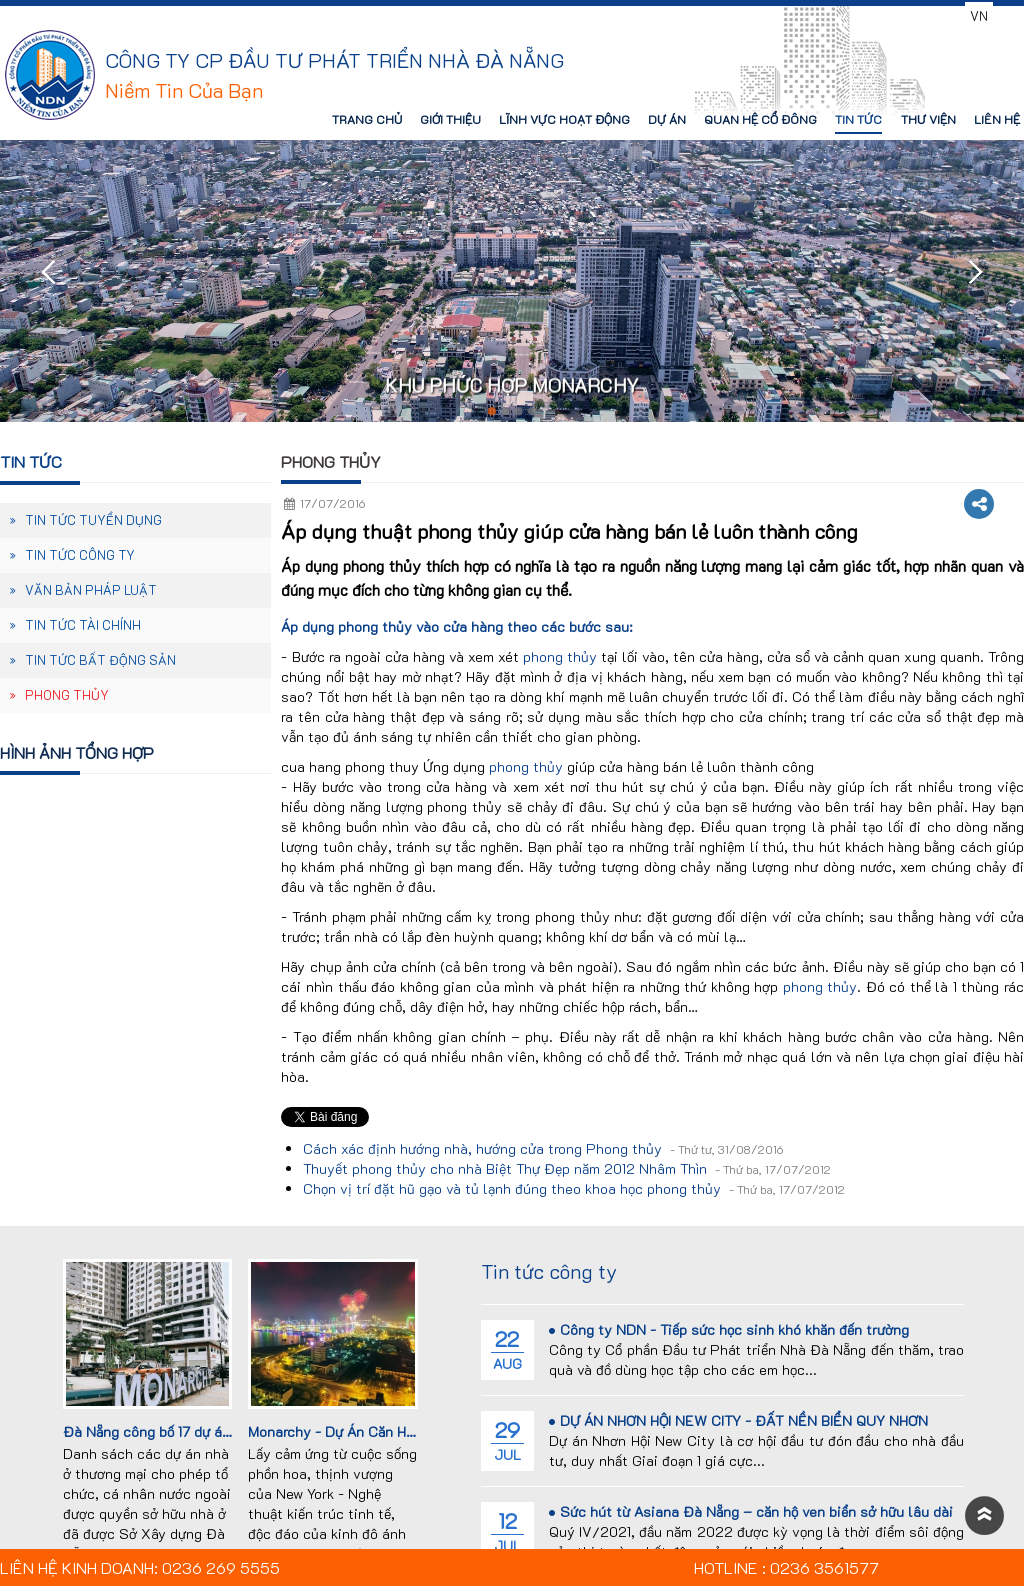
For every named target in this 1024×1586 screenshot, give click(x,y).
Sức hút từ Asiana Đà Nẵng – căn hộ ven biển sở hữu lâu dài (751, 1511)
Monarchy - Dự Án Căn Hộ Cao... (351, 1431)
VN (979, 15)
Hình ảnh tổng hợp (77, 752)
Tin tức (31, 461)
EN (1006, 15)
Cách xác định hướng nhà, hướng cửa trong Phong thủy (543, 1148)
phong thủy (560, 656)
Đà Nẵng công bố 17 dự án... (152, 1431)
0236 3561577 (905, 15)
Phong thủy (331, 461)
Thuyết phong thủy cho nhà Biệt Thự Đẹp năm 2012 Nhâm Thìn (567, 1168)
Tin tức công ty (549, 1271)
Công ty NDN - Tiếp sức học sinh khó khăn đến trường (729, 1329)
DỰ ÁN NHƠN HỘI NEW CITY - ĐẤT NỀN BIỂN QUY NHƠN (738, 1420)
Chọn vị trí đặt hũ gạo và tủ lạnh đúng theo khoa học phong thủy (574, 1188)
